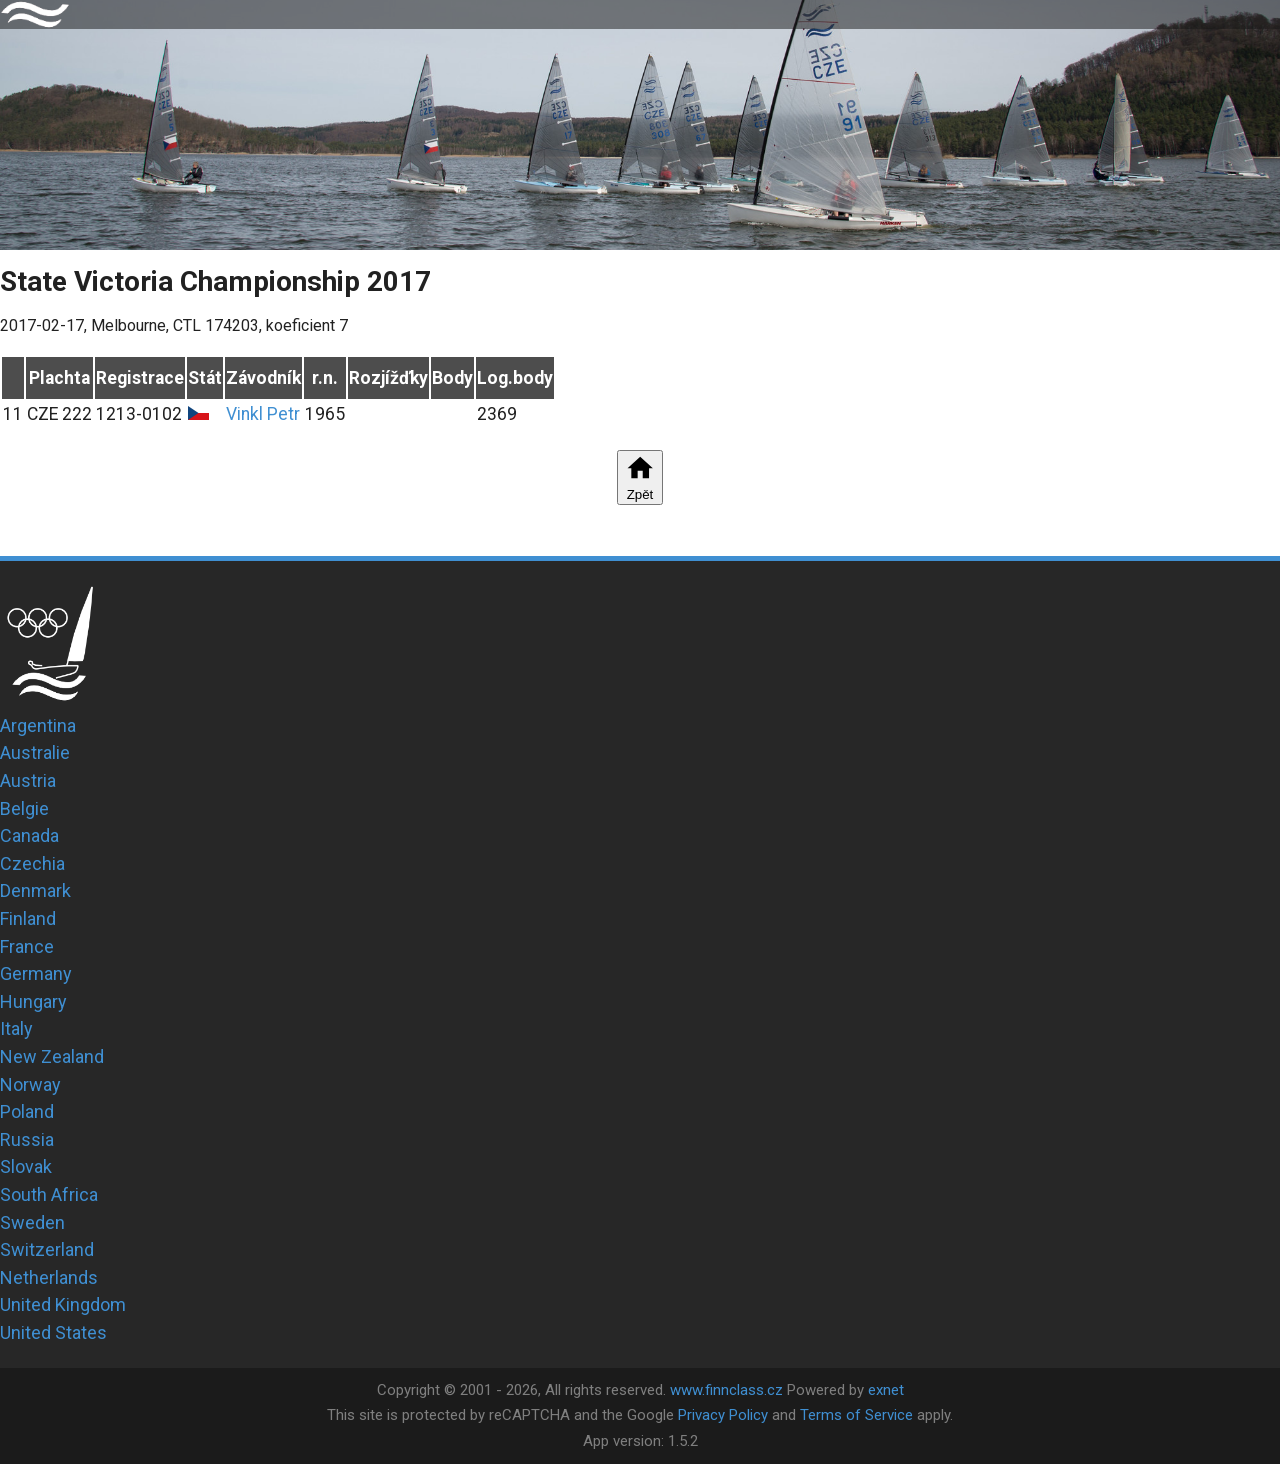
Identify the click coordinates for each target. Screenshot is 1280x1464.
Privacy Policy (723, 1415)
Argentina (38, 725)
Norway (30, 1084)
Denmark (35, 890)
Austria (28, 780)
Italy (16, 1028)
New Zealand (52, 1056)
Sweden (32, 1222)
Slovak (26, 1166)
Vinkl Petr (263, 414)
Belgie (24, 808)
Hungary (33, 1001)
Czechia (32, 863)
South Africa (49, 1194)
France (27, 946)
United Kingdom (63, 1304)
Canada (29, 835)
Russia (27, 1139)
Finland (28, 918)
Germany (36, 973)
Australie (35, 752)
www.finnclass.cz (726, 1390)
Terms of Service (856, 1415)
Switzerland (47, 1249)
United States (53, 1332)
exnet (886, 1390)
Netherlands (49, 1277)
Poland (27, 1111)
